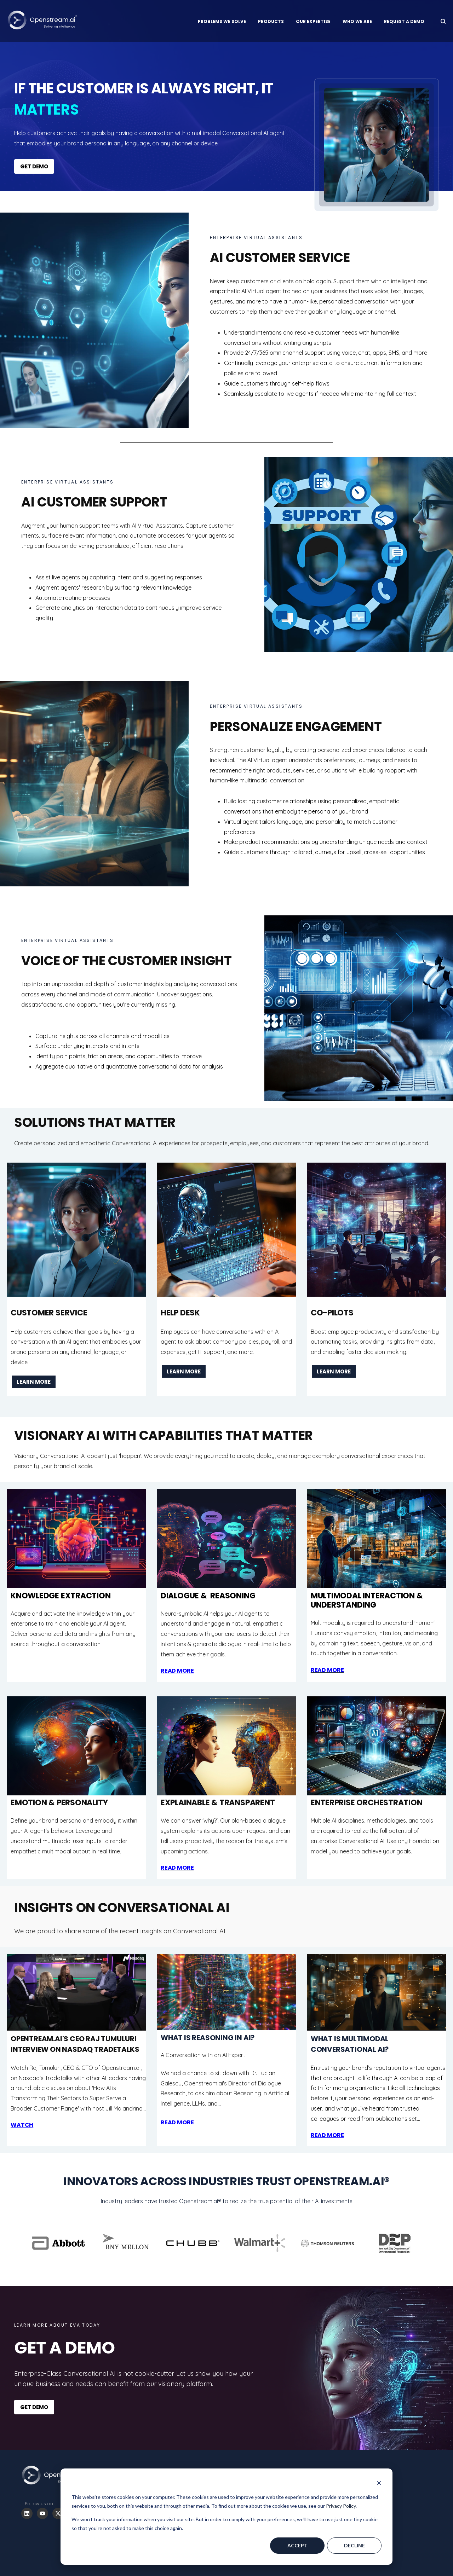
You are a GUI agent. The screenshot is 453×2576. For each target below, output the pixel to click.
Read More (327, 2135)
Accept (297, 2545)
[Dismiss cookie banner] (379, 2483)
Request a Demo (404, 21)
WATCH (22, 2125)
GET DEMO (34, 166)
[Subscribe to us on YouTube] (42, 2513)
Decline (354, 2545)
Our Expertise (313, 21)
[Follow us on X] (58, 2513)
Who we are (357, 21)
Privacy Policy (341, 2506)
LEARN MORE (34, 1381)
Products (271, 21)
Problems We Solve (222, 21)
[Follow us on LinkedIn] (27, 2513)
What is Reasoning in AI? (207, 2038)
